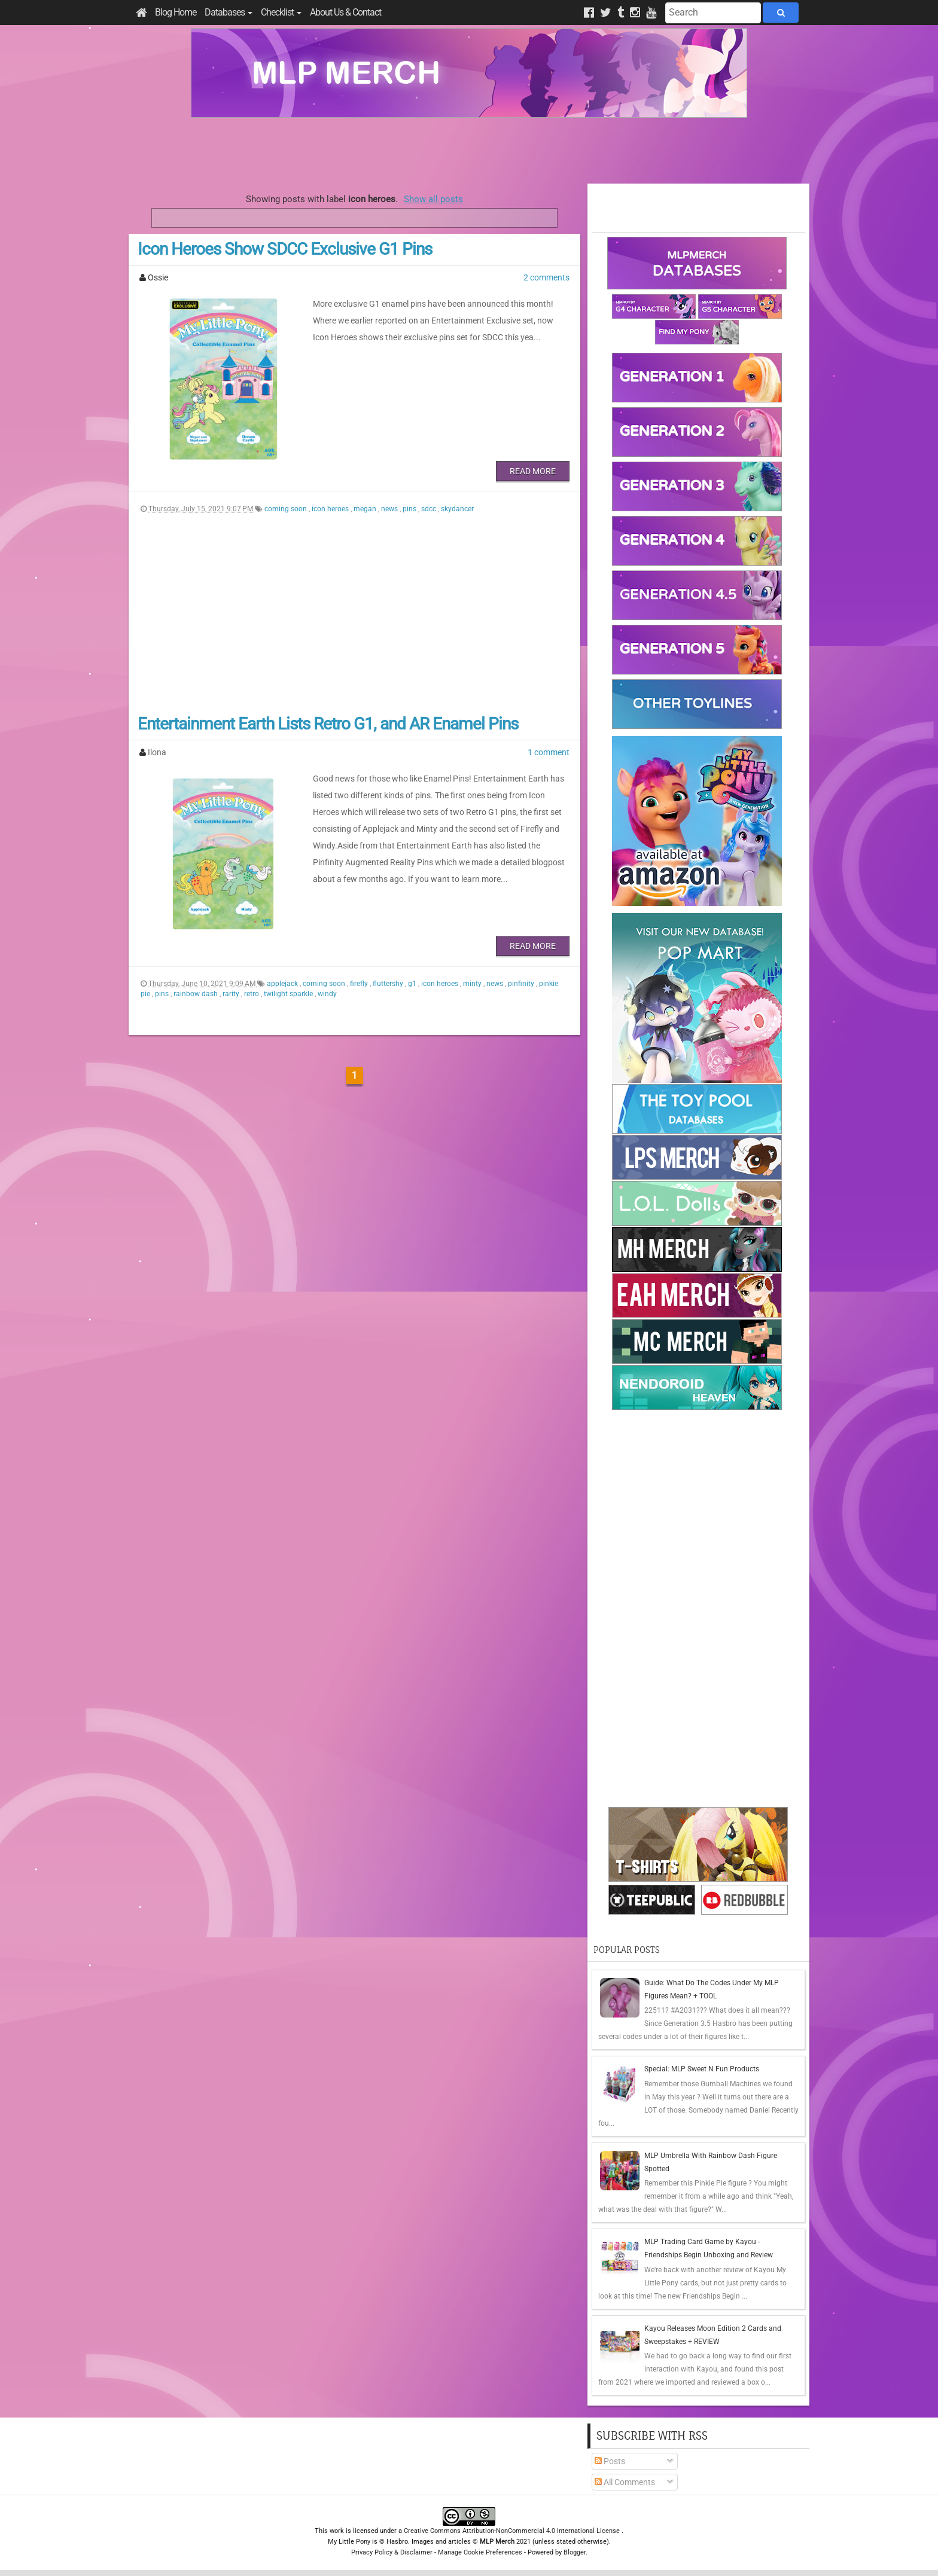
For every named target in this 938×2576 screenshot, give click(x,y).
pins (410, 509)
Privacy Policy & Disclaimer (392, 2552)
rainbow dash (196, 994)
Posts (610, 2461)
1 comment (549, 752)
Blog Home (175, 12)
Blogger (575, 2552)
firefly (360, 983)
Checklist (281, 12)
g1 (413, 983)
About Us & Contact (345, 12)
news (390, 509)
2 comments (546, 277)
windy (327, 994)
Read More (533, 471)
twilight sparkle (289, 994)
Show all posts (433, 199)
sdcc (429, 509)
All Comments (625, 2482)
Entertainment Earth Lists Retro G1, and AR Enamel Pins (328, 724)
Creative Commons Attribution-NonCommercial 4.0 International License (513, 2531)
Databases (228, 12)
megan (366, 509)
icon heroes (331, 509)
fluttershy (389, 983)
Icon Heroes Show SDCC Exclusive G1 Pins (285, 249)
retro (252, 994)
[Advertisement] (469, 151)
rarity (232, 994)
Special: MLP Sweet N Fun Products (701, 2069)
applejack (283, 983)
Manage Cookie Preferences (480, 2552)
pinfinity (522, 983)
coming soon (286, 509)
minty (473, 983)
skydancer (457, 509)
